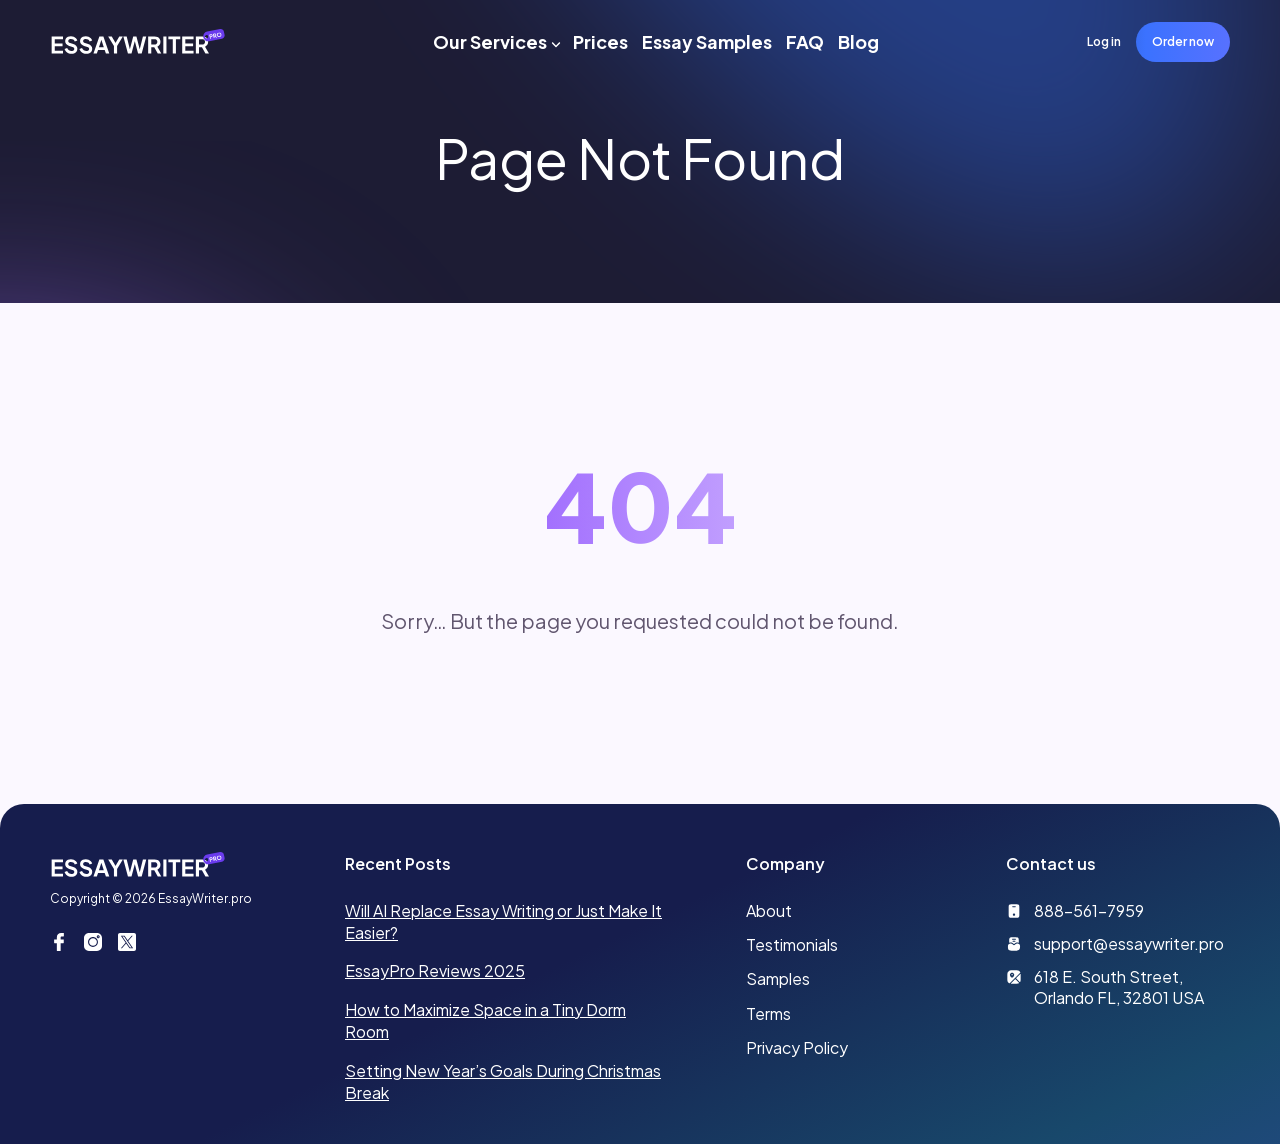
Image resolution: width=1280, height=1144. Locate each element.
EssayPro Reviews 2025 (435, 970)
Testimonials (792, 944)
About (769, 910)
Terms (768, 1013)
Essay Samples (707, 41)
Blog (858, 41)
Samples (778, 978)
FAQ (805, 41)
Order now (1183, 41)
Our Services (490, 41)
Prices (600, 41)
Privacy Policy (797, 1047)
